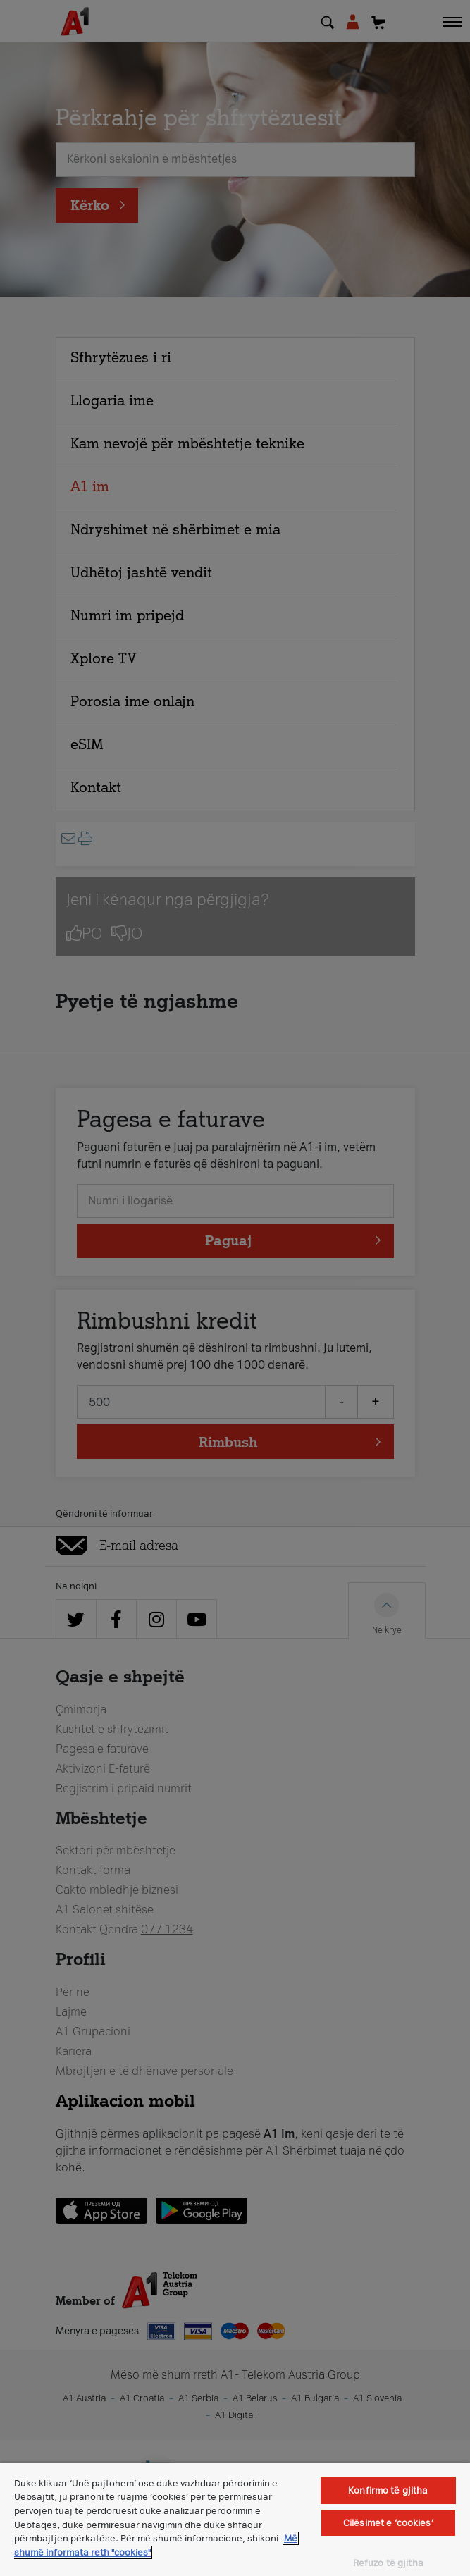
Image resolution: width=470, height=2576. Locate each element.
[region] (235, 2519)
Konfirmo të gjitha (388, 2490)
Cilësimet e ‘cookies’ (388, 2523)
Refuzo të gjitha (388, 2563)
